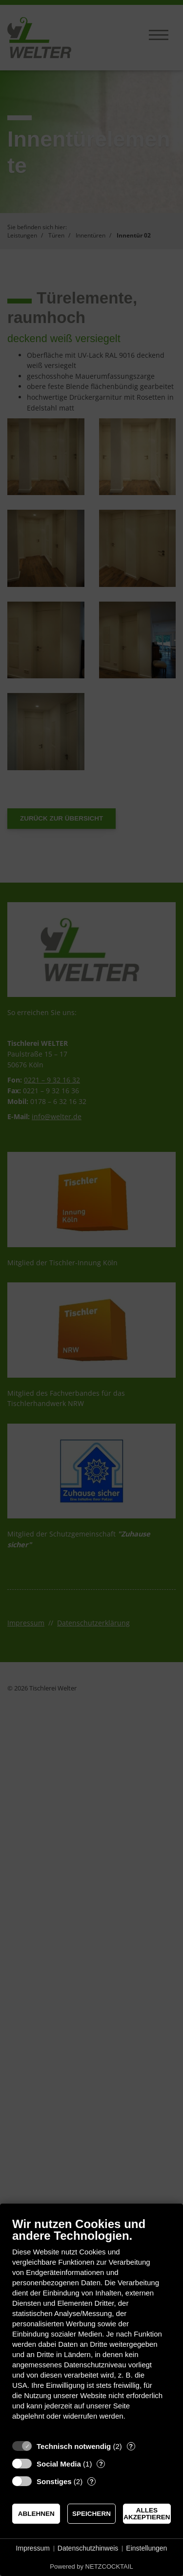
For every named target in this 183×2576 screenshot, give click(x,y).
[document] (91, 2326)
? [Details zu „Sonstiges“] (92, 2481)
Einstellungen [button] (146, 2548)
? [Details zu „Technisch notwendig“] (131, 2446)
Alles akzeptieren (146, 2514)
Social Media (59, 2464)
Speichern (91, 2513)
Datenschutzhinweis (88, 2548)
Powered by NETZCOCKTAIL (91, 2566)
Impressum (33, 2548)
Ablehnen (36, 2513)
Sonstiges (54, 2481)
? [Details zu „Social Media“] (101, 2464)
